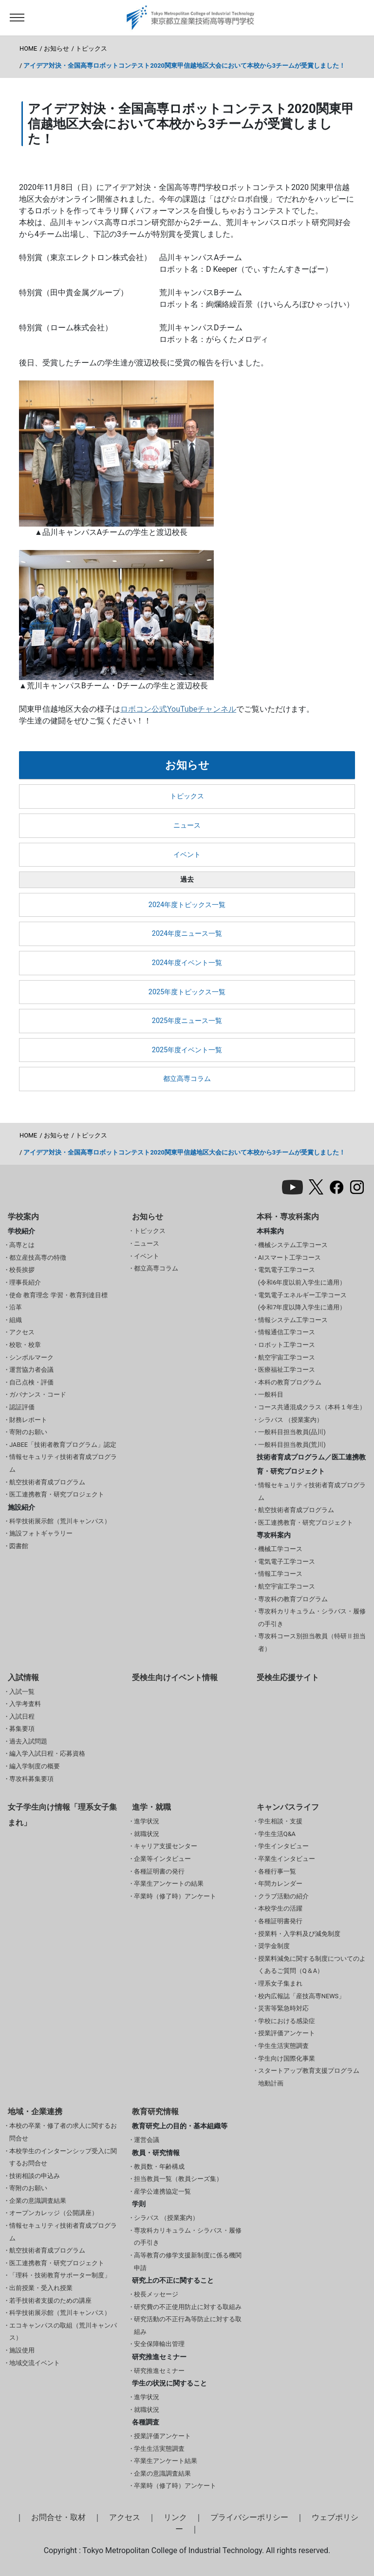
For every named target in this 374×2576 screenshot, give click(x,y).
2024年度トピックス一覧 (187, 905)
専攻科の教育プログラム (293, 1599)
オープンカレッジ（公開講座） (53, 2212)
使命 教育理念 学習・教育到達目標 (58, 1295)
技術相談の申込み (34, 2175)
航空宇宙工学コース (286, 1357)
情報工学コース (280, 1573)
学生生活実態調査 (283, 2045)
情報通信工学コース (286, 1332)
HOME (28, 48)
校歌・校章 (25, 1344)
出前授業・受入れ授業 (41, 2288)
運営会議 (146, 2139)
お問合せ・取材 (58, 2517)
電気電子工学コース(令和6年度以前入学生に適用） (302, 1276)
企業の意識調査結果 (37, 2200)
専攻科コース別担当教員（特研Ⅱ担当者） (312, 1642)
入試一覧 (22, 1691)
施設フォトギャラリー (41, 1533)
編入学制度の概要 (34, 1766)
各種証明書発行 (280, 1921)
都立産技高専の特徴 (37, 1257)
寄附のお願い (28, 1432)
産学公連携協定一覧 (162, 2191)
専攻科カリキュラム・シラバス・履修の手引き (312, 1618)
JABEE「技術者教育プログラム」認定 (62, 1444)
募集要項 (22, 1728)
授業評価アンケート (286, 2033)
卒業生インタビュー (286, 1858)
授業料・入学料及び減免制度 (299, 1933)
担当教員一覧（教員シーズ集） (178, 2178)
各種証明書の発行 (159, 1871)
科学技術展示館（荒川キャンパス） (60, 1521)
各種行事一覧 (277, 1871)
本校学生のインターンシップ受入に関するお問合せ (63, 2157)
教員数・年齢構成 (159, 2166)
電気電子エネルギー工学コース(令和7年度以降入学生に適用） (302, 1301)
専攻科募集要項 (31, 1778)
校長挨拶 (22, 1269)
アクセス (22, 1332)
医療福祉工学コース (286, 1369)
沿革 (15, 1307)
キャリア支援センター (165, 1846)
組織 (15, 1320)
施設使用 (22, 2350)
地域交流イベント (34, 2363)
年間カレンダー (280, 1883)
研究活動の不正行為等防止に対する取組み (188, 2325)
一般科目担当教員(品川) (292, 1432)
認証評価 (22, 1407)
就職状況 (146, 1833)
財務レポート (28, 1419)
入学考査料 (25, 1703)
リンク (175, 2517)
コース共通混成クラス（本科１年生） (312, 1407)
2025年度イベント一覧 (187, 1050)
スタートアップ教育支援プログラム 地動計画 (308, 2077)
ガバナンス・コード (37, 1394)
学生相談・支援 (280, 1821)
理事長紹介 (25, 1282)
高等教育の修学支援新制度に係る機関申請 (188, 2262)
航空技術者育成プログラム (47, 1482)
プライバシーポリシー (249, 2517)
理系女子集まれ (280, 1983)
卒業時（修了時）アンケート (175, 1896)
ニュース (187, 825)
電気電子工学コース (286, 1561)
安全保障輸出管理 (159, 2344)
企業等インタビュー (162, 1858)
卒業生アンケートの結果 (169, 1883)
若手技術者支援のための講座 (50, 2300)
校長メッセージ (156, 2294)
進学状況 (146, 1821)
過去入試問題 (28, 1741)
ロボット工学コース (286, 1344)
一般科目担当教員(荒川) (292, 1444)
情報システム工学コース (293, 1320)
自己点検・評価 (31, 1382)
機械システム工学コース (293, 1245)
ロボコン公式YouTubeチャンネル (178, 709)
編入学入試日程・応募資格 (47, 1753)
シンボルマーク (31, 1357)
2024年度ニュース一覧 (187, 933)
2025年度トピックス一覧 (187, 992)
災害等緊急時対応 (283, 2008)
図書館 (18, 1546)
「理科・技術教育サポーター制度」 (60, 2275)
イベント (187, 855)
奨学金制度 (274, 1946)
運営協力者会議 (31, 1369)
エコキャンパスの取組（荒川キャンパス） (63, 2332)
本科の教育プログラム (289, 1382)
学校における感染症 (286, 2021)
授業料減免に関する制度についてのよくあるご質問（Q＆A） (312, 1965)
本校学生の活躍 (280, 1908)
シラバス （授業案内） (290, 1419)
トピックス (91, 48)
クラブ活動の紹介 (283, 1896)
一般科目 (270, 1394)
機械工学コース (280, 1549)
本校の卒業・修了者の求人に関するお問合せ (63, 2132)
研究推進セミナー (159, 2370)
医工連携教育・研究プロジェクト (56, 1494)
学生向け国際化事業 (286, 2058)
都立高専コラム (187, 1079)
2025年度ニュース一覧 (187, 1021)
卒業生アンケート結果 (165, 2460)
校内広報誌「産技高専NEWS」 (301, 1996)
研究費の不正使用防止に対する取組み (188, 2307)
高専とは (22, 1245)
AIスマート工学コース (289, 1257)
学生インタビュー (283, 1846)
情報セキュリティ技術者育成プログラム (63, 1463)
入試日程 (22, 1716)
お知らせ (56, 48)
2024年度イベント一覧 (187, 963)
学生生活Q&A (277, 1833)
